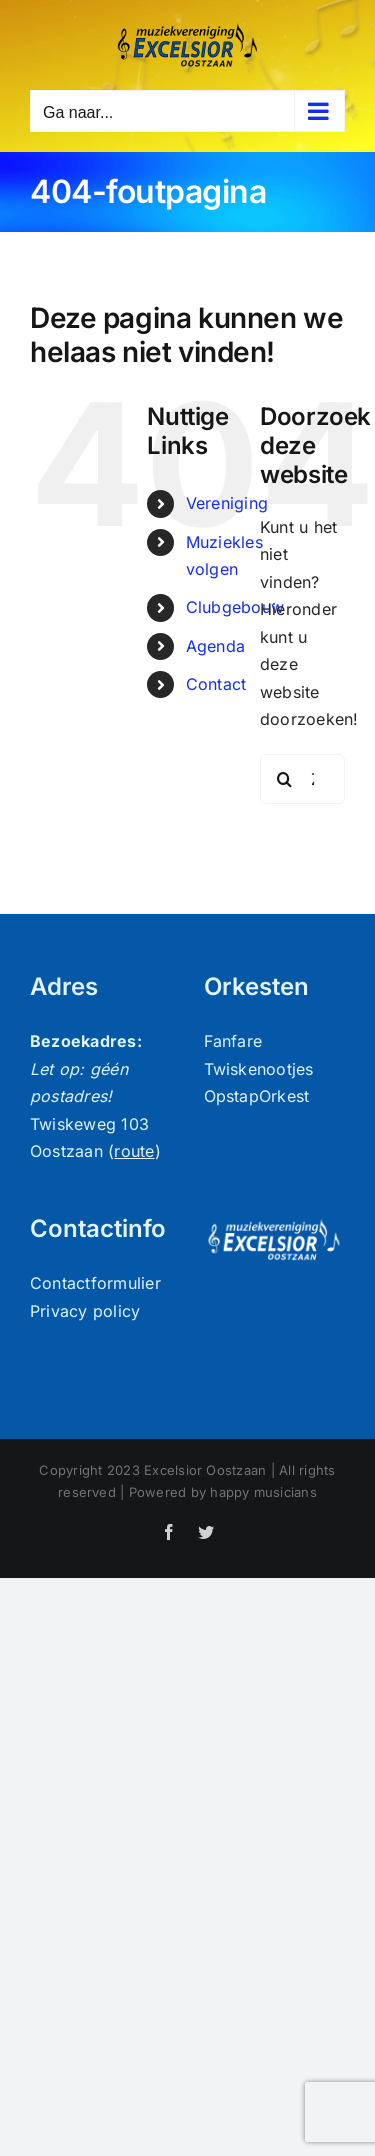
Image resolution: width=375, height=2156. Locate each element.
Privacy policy (85, 1311)
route (134, 1151)
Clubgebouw (235, 607)
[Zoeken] (285, 779)
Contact (216, 684)
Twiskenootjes (259, 1069)
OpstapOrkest (257, 1096)
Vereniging (227, 503)
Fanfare (233, 1041)
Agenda (215, 646)
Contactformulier (95, 1283)
